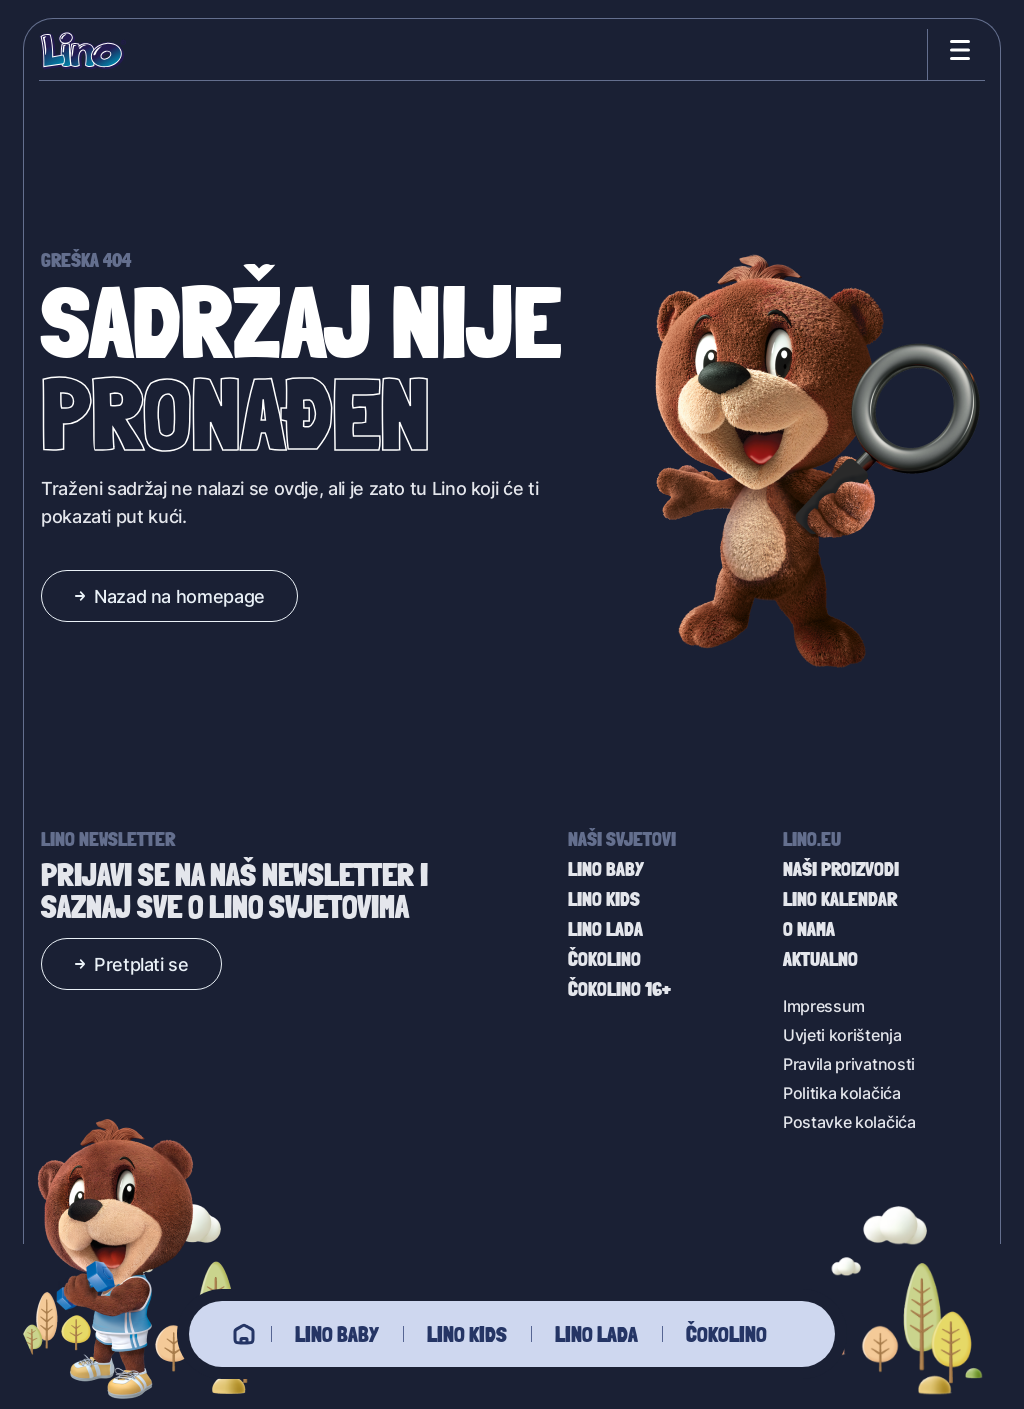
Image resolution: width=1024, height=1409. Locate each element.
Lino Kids (467, 1334)
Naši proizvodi (841, 869)
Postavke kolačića (849, 1121)
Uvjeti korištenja (842, 1034)
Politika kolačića (842, 1092)
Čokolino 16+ (619, 989)
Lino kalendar (840, 899)
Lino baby (337, 1334)
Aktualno (820, 959)
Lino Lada (596, 1334)
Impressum (824, 1005)
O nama (809, 929)
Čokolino (726, 1334)
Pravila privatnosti (849, 1063)
